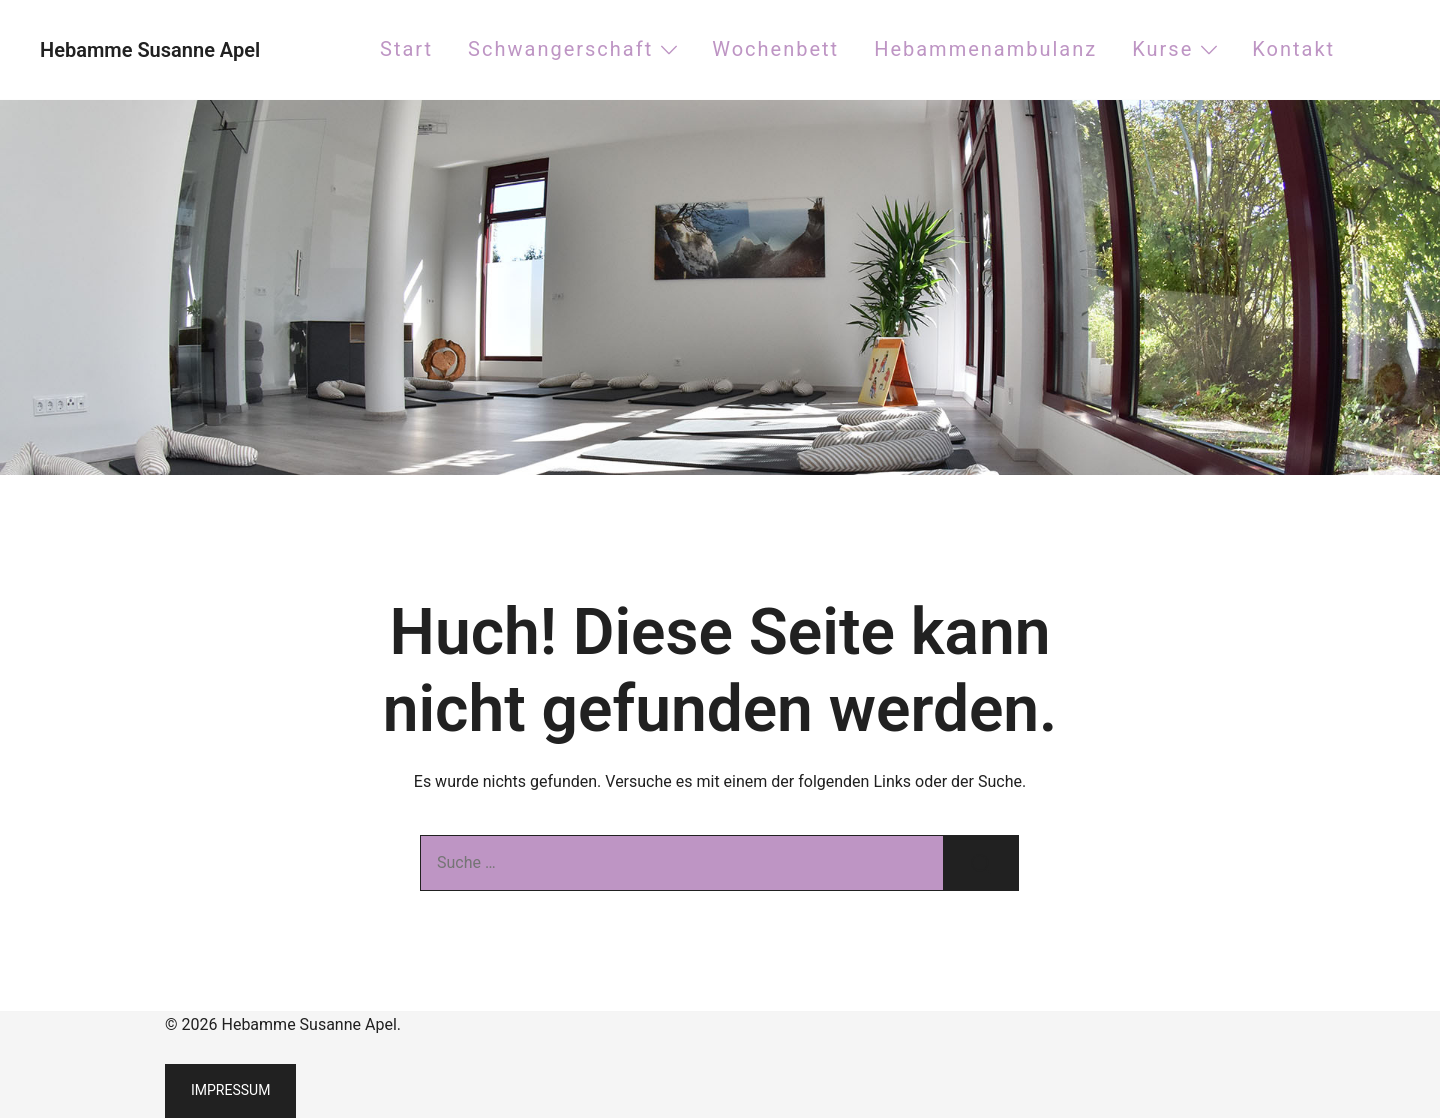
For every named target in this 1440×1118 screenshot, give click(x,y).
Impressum (230, 1090)
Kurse (1162, 49)
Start (406, 49)
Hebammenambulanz (985, 49)
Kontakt (1293, 49)
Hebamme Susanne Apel (150, 50)
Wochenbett (775, 49)
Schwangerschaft (560, 49)
